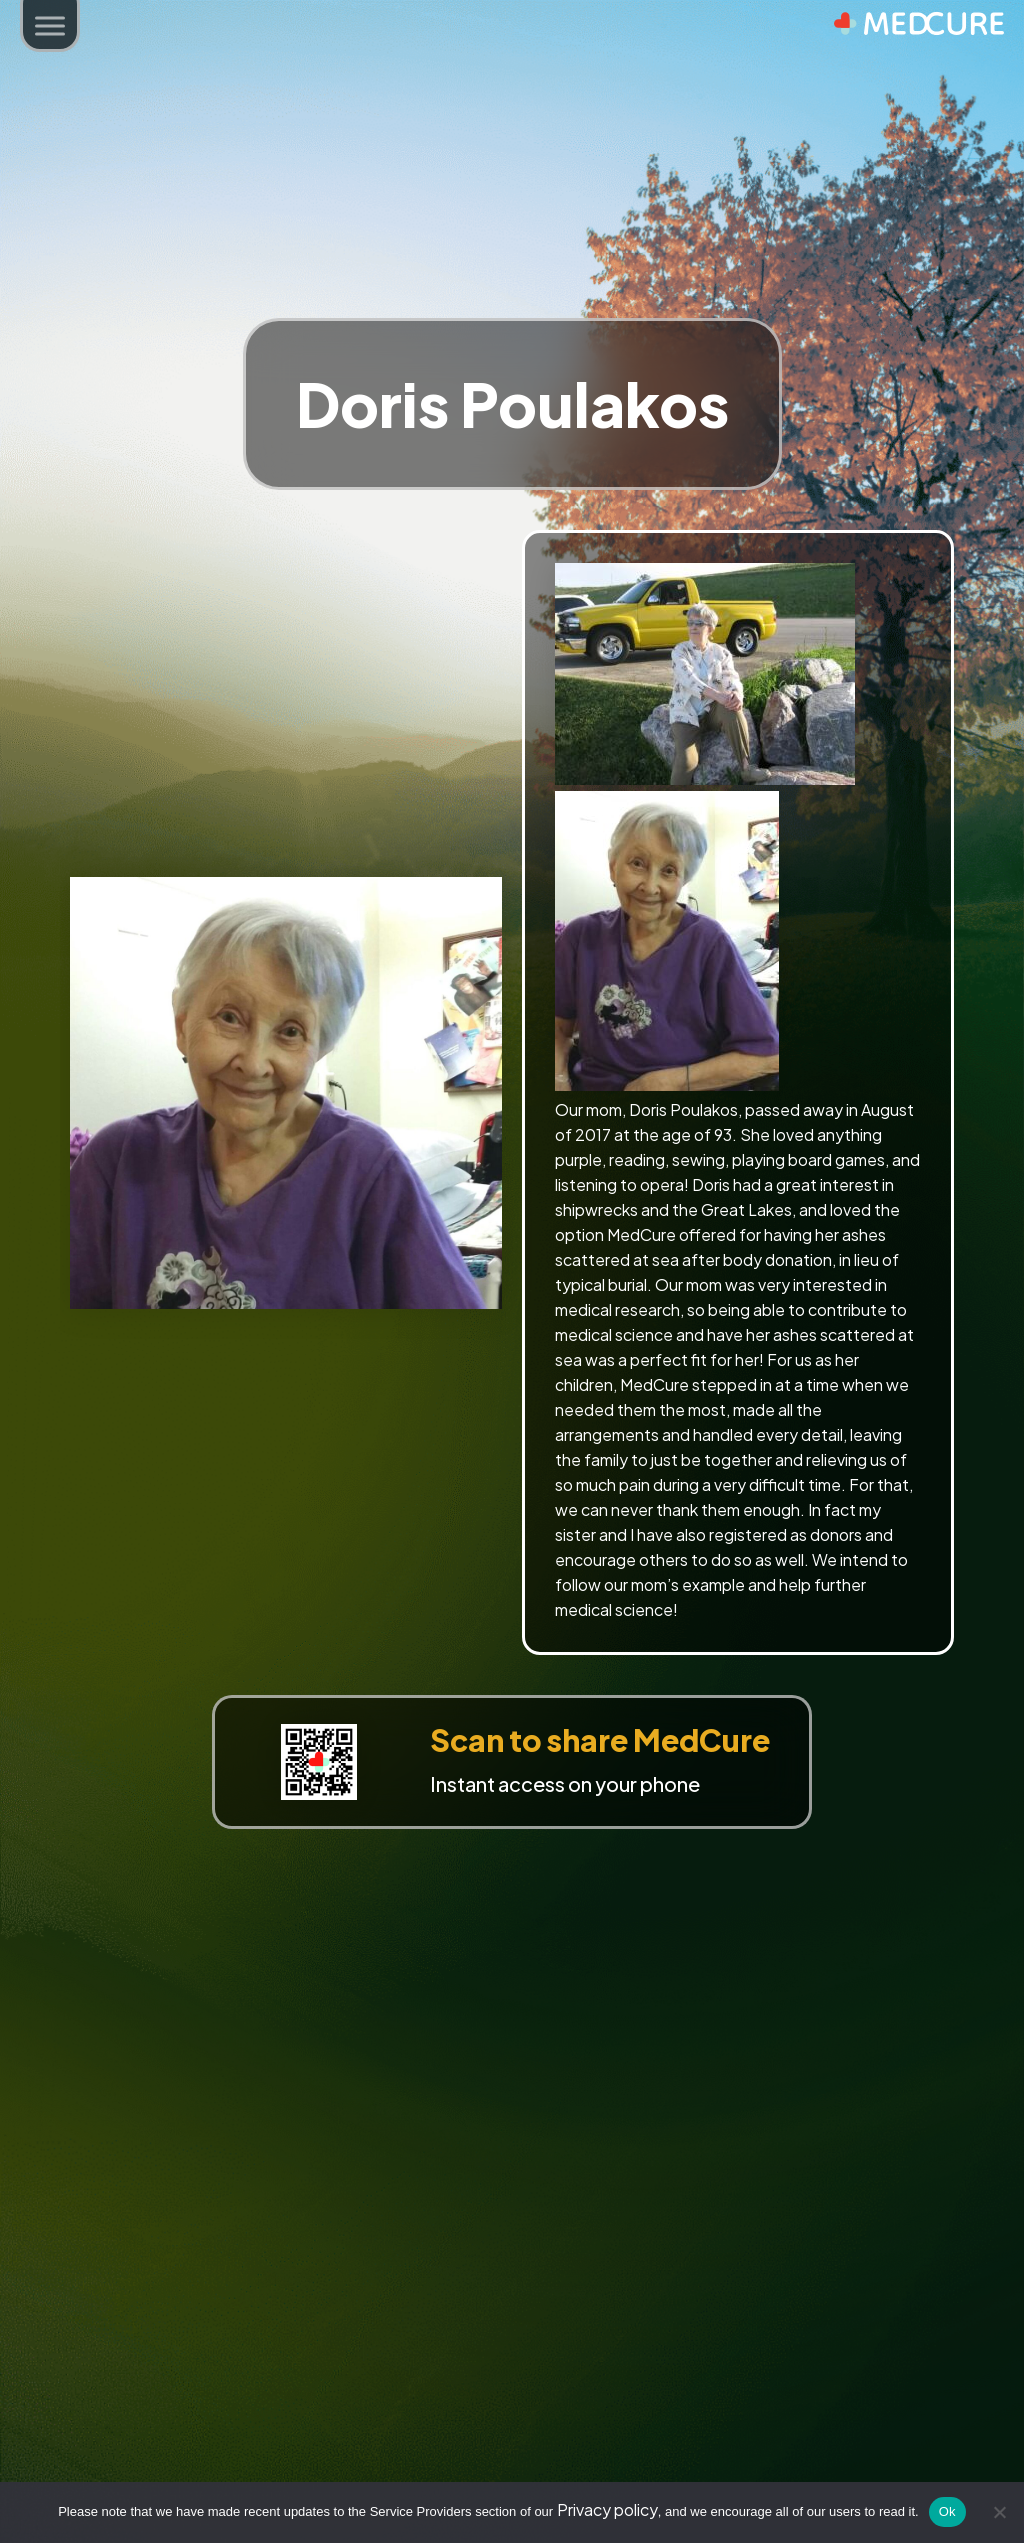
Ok (947, 2511)
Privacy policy (607, 2509)
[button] (50, 27)
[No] (999, 2512)
